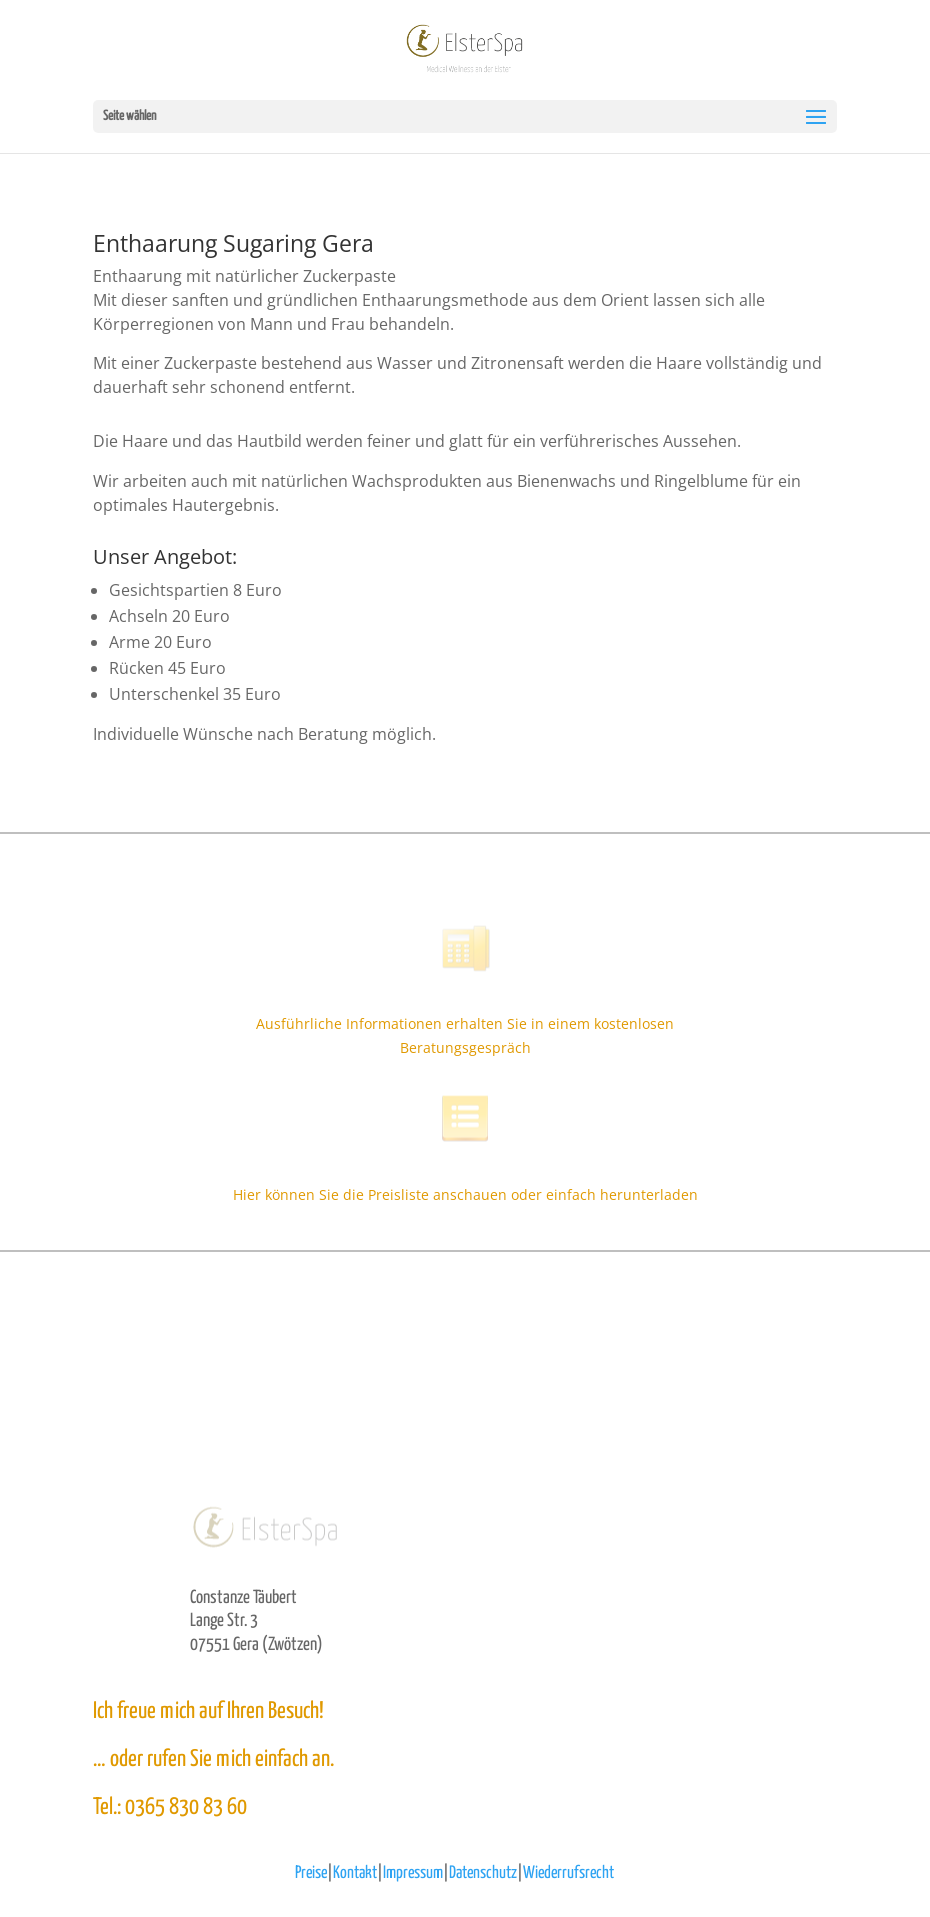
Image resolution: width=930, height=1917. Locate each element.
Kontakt (355, 1873)
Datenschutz (483, 1873)
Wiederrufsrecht (568, 1873)
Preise (311, 1873)
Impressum (413, 1873)
